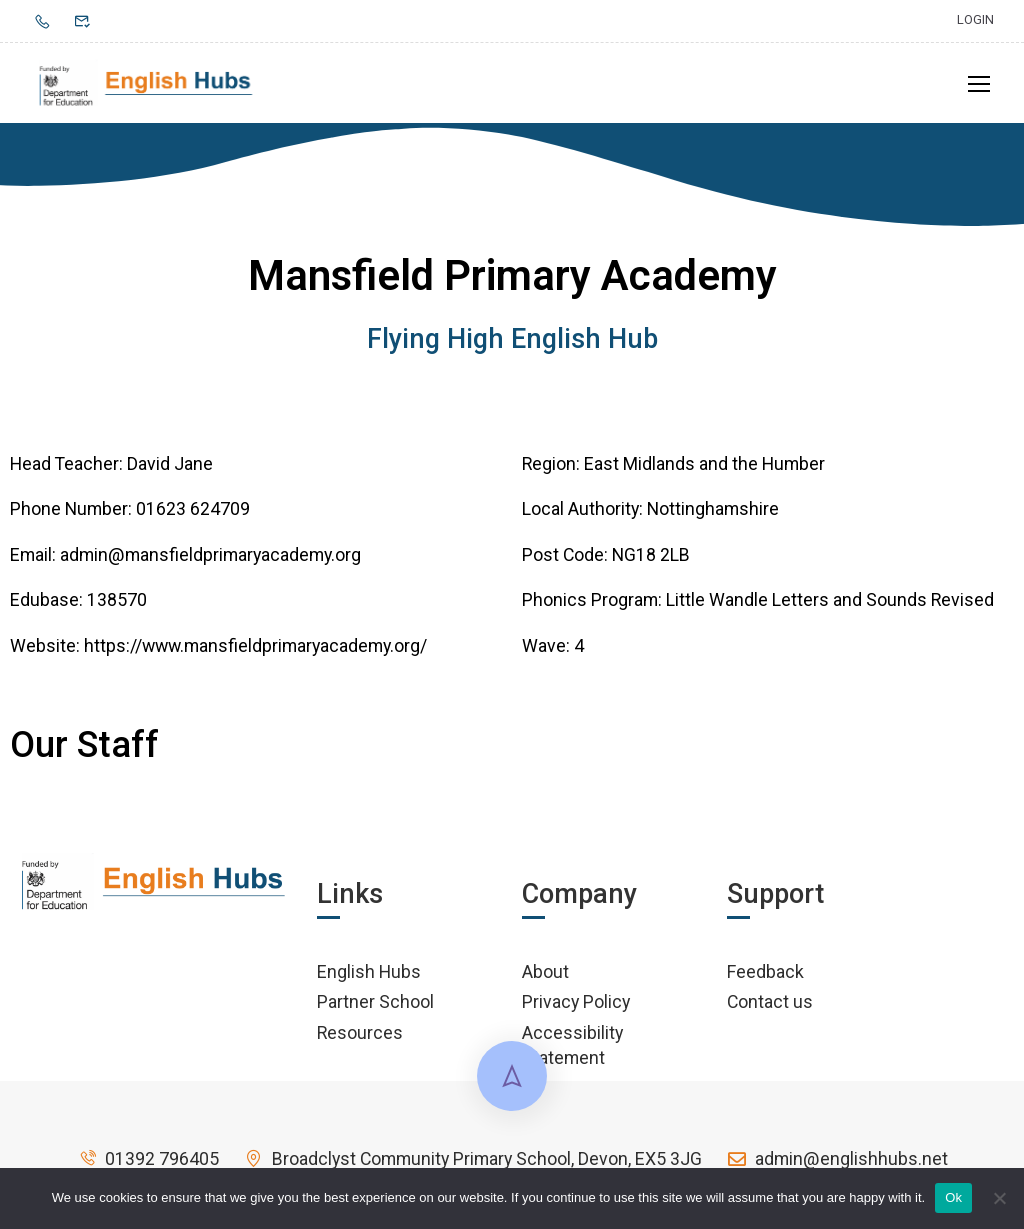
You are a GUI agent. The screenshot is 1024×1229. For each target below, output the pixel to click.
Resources (360, 1037)
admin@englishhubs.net (837, 1163)
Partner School (375, 1006)
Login (975, 19)
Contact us (770, 1006)
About (545, 976)
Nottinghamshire (713, 514)
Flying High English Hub (512, 344)
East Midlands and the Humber (704, 468)
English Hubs (369, 976)
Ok (953, 1197)
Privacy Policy (576, 1006)
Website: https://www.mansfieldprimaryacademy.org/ (218, 650)
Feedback (765, 976)
